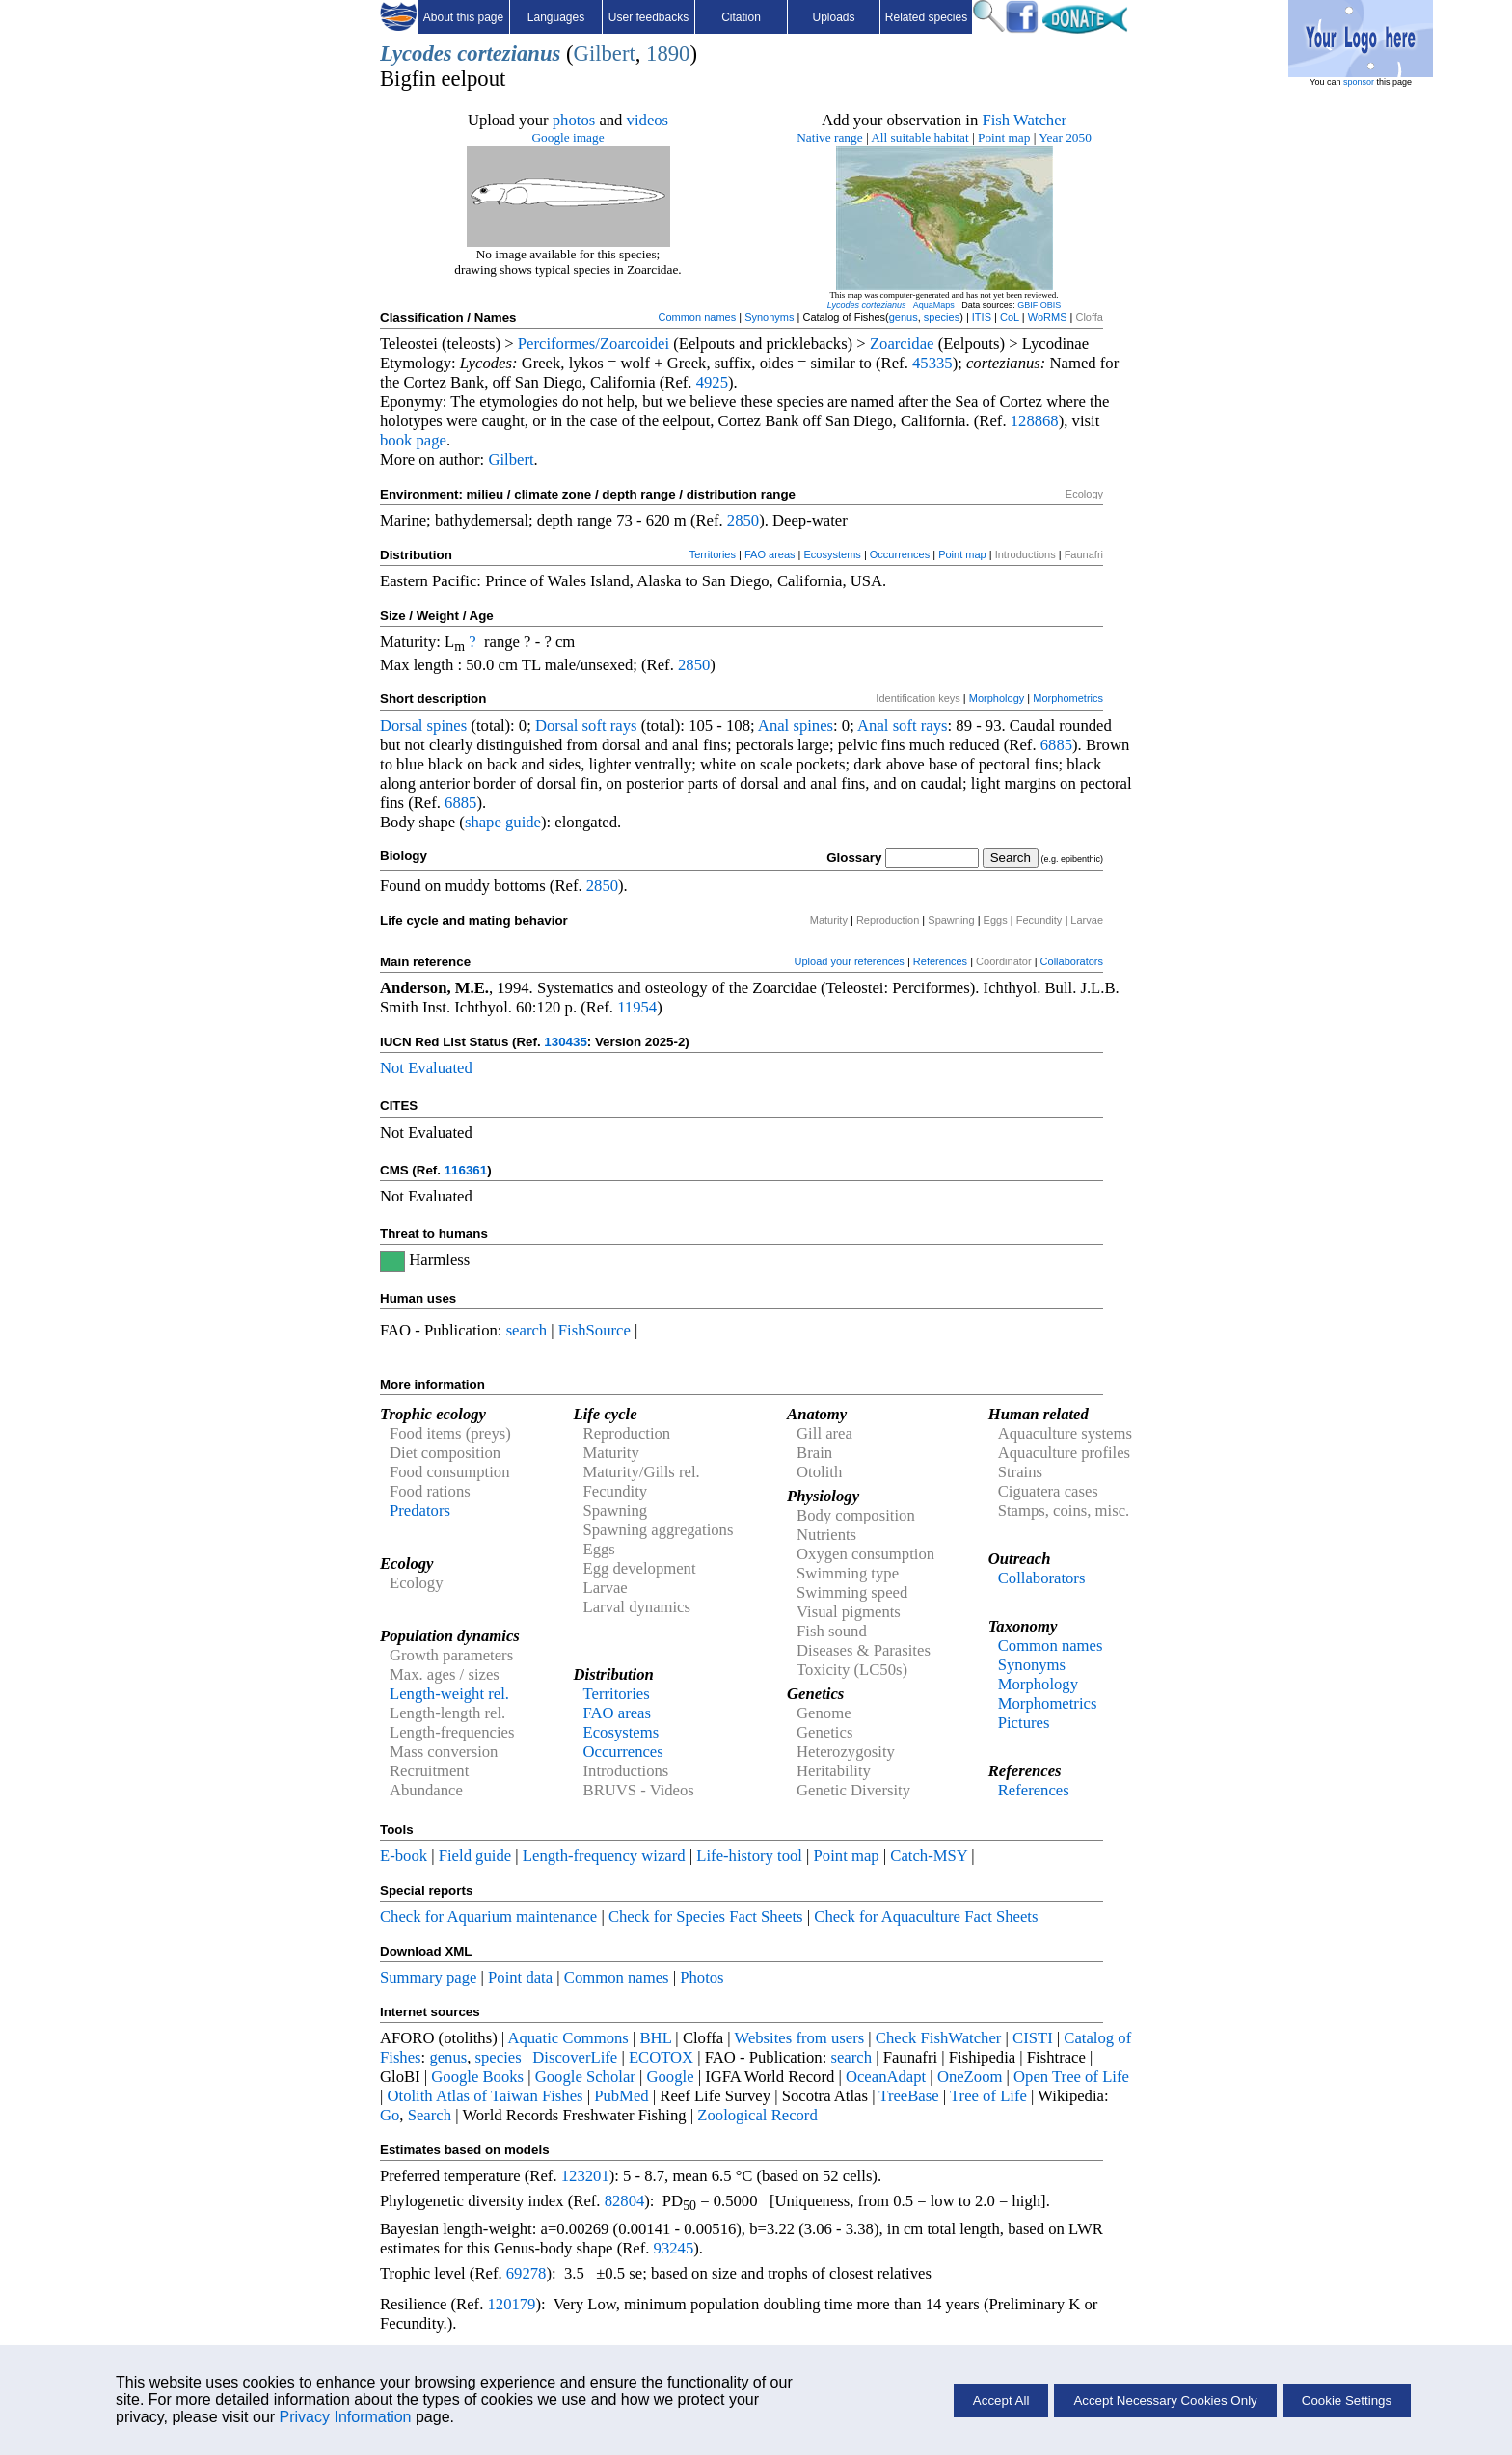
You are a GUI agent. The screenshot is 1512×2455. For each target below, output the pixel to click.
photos (574, 120)
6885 (1056, 745)
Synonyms (769, 317)
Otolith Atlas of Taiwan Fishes (485, 2096)
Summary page (428, 1977)
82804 (625, 2201)
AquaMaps (934, 305)
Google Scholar (585, 2076)
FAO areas (770, 554)
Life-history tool (749, 1856)
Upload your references (849, 961)
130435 (565, 1042)
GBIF (1027, 305)
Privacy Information (346, 2417)
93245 (674, 2248)
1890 (667, 53)
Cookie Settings (1346, 2400)
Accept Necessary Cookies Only (1164, 2400)
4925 (712, 382)
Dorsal (401, 725)
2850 (743, 520)
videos (648, 120)
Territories (712, 554)
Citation (741, 17)
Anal (773, 725)
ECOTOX (661, 2057)
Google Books (477, 2076)
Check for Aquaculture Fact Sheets (926, 1916)
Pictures (1024, 1722)
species (941, 317)
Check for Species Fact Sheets (705, 1916)
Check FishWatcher (939, 2038)
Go (389, 2115)
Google (670, 2076)
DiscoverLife (574, 2057)
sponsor (1358, 82)
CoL (1009, 317)
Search (429, 2115)
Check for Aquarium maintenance (488, 1916)
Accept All (1001, 2400)
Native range (829, 137)
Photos (701, 1977)
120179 (511, 2304)
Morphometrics (1068, 698)
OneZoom (970, 2076)
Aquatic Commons (567, 2038)
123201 (585, 2176)
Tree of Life (988, 2096)
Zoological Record (757, 2115)
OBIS (1051, 305)
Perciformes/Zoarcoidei (593, 344)
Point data (520, 1977)
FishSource (594, 1330)
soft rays (609, 725)
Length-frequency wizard (604, 1856)
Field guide (475, 1856)
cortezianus (508, 53)
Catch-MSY (928, 1856)
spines (447, 725)
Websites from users (800, 2038)
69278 (526, 2273)
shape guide (503, 822)
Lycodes (416, 53)
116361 (466, 1170)
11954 (637, 1007)
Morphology (996, 698)
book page (413, 440)
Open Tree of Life (1071, 2076)
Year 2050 (1065, 137)
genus (903, 317)
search (527, 1330)
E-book (403, 1856)
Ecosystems (832, 554)
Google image (567, 137)
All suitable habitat (919, 137)
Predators (420, 1510)
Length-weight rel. (449, 1694)
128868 (1035, 421)
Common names (697, 317)
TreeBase (908, 2096)
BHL (656, 2038)
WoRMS (1047, 317)
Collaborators (1071, 961)
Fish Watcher (1024, 120)
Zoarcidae (902, 344)
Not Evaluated (426, 1068)
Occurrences (900, 554)
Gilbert (604, 53)
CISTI (1032, 2038)
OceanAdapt (886, 2076)
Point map (1004, 137)
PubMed (621, 2096)
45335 (932, 363)
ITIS (981, 317)
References (940, 961)
